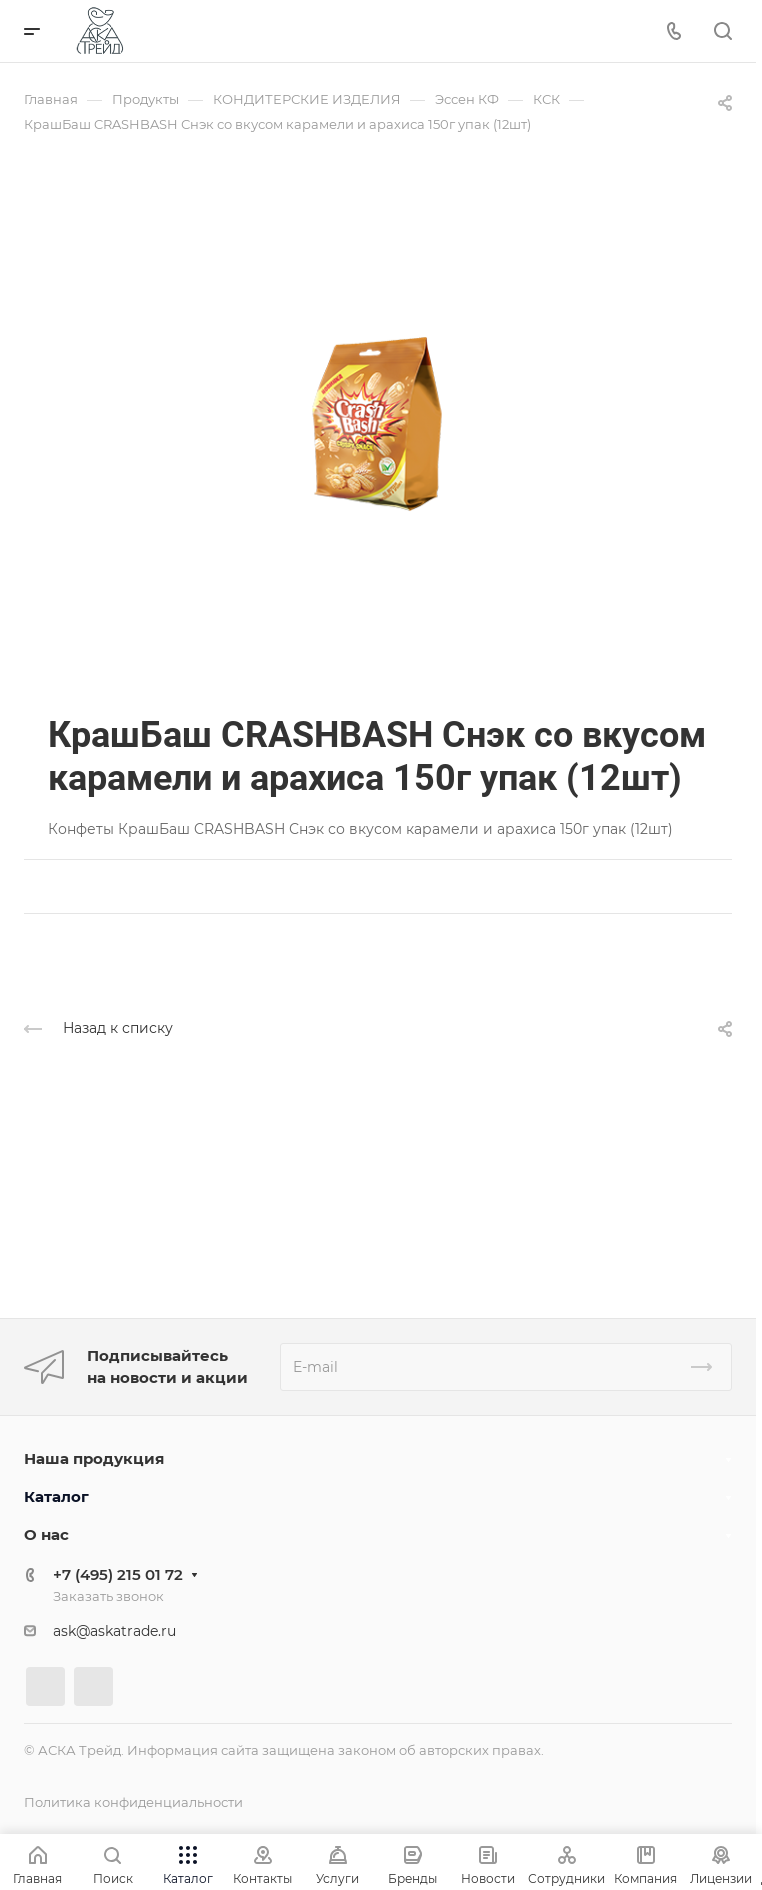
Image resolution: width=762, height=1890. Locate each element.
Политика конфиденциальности (133, 1802)
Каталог (56, 1496)
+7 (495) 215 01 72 (118, 1574)
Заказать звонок (108, 1596)
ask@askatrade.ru (114, 1631)
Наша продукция (94, 1458)
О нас (46, 1534)
